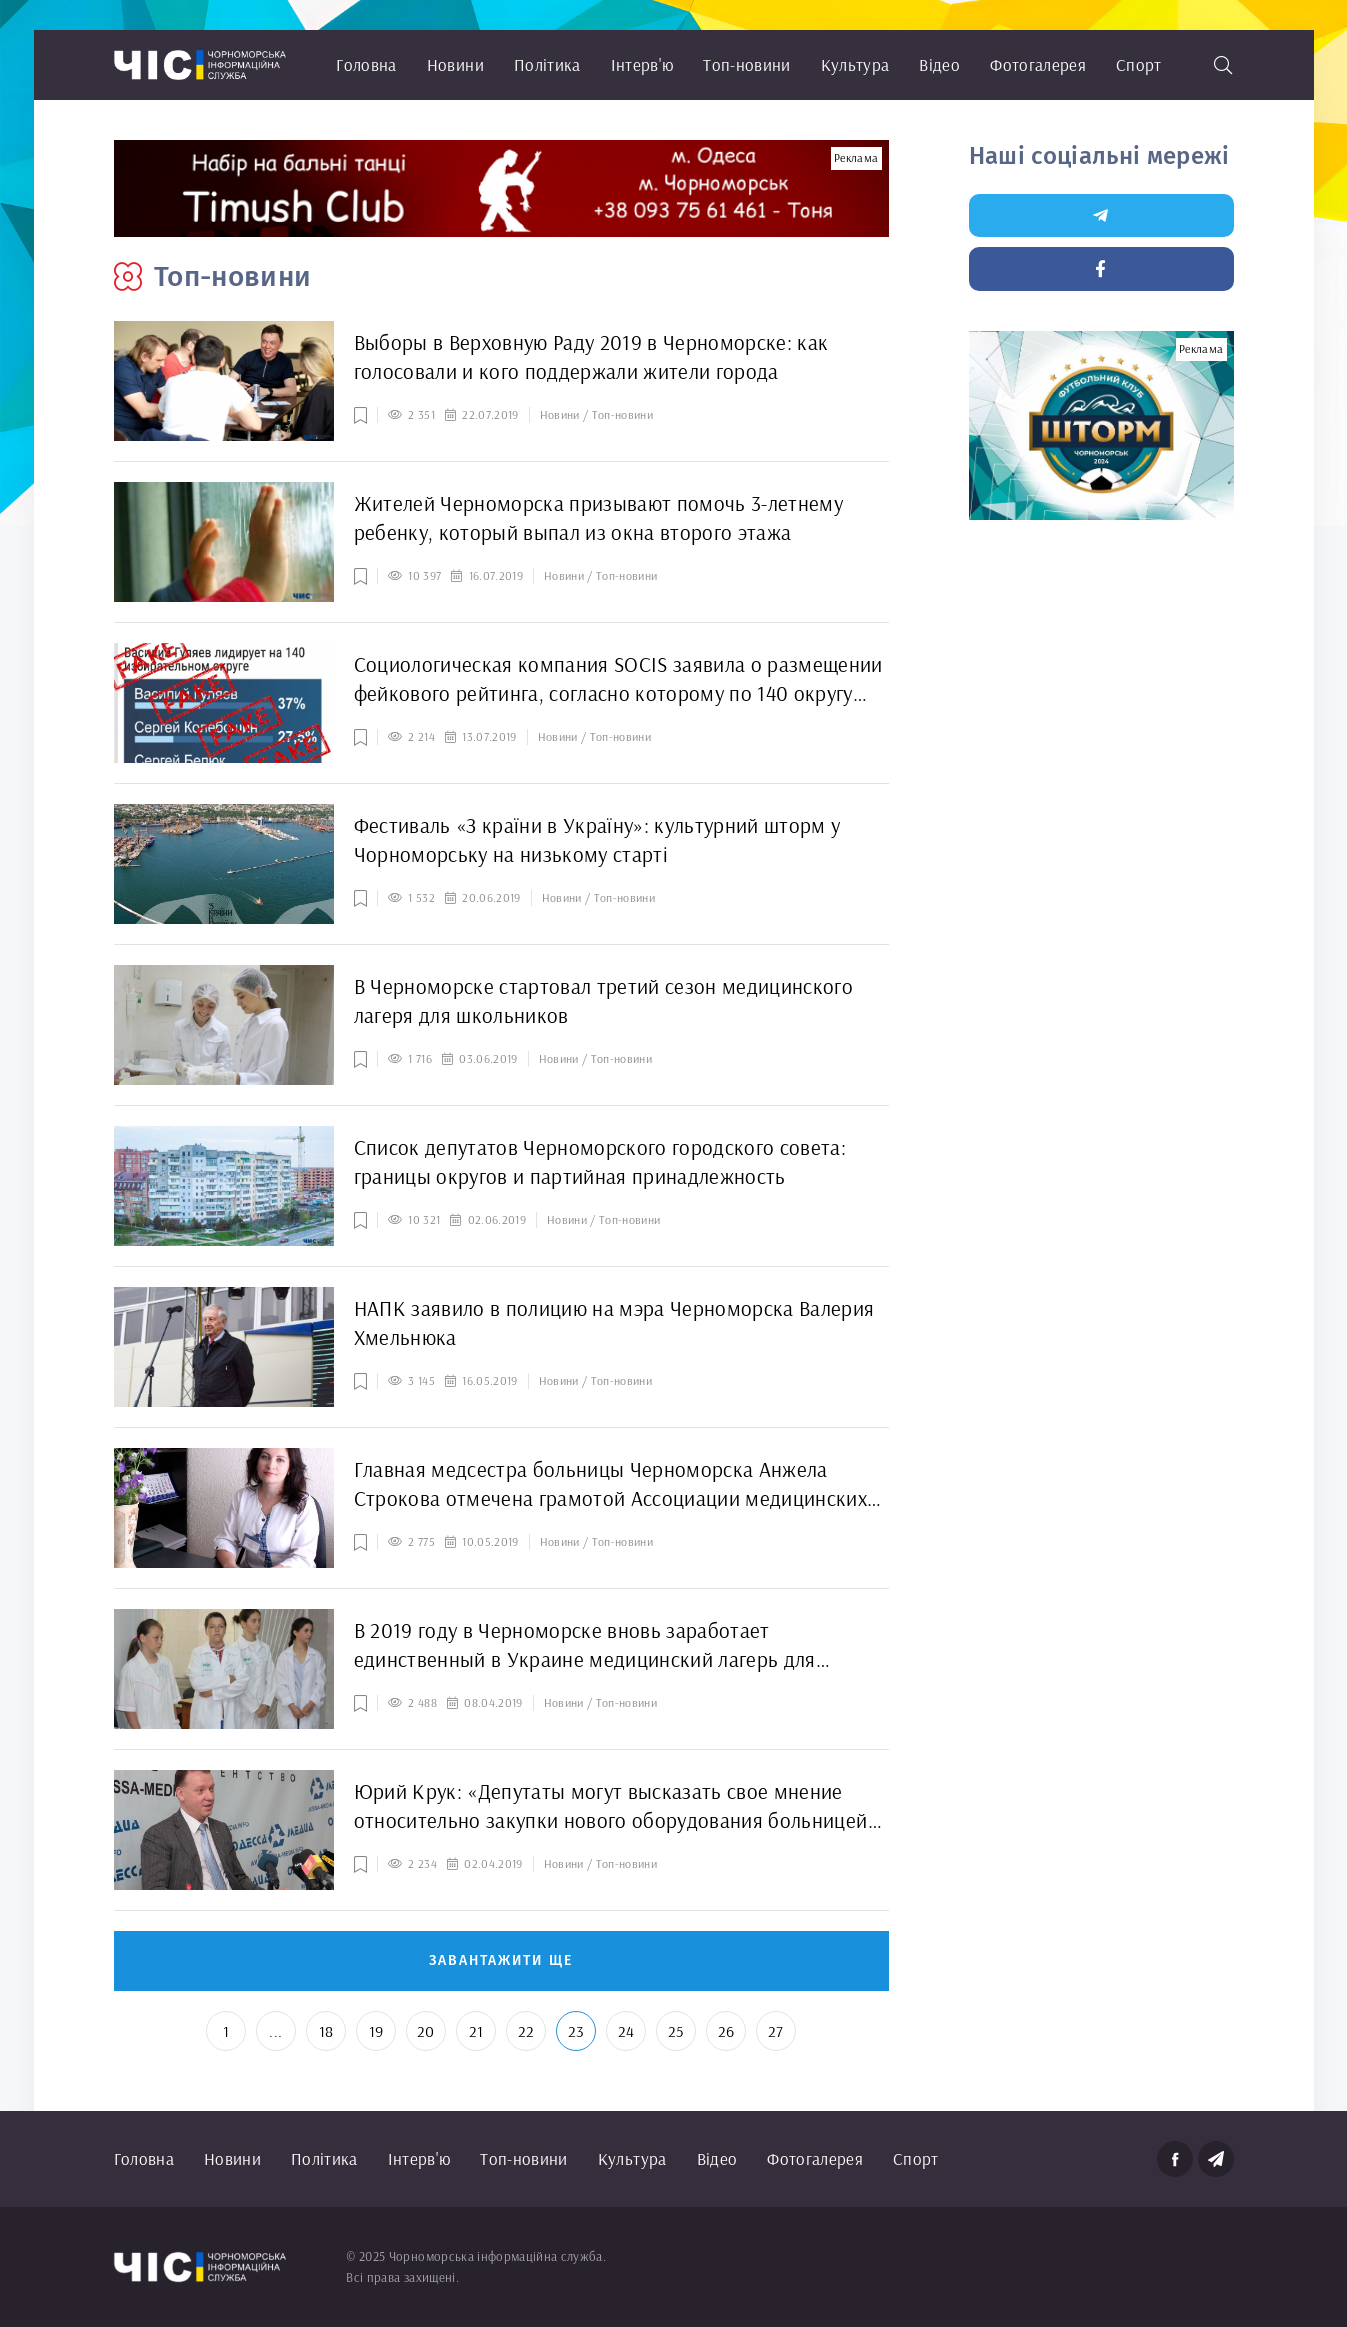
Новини (455, 64)
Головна (366, 64)
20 (426, 2031)
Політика (547, 64)
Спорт (1139, 64)
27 (776, 2031)
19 (376, 2031)
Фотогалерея (1038, 64)
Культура (855, 64)
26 (726, 2031)
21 (476, 2031)
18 (326, 2031)
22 (526, 2031)
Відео (939, 64)
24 (626, 2031)
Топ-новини (746, 64)
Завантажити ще (501, 1960)
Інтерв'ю (642, 64)
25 (676, 2031)
